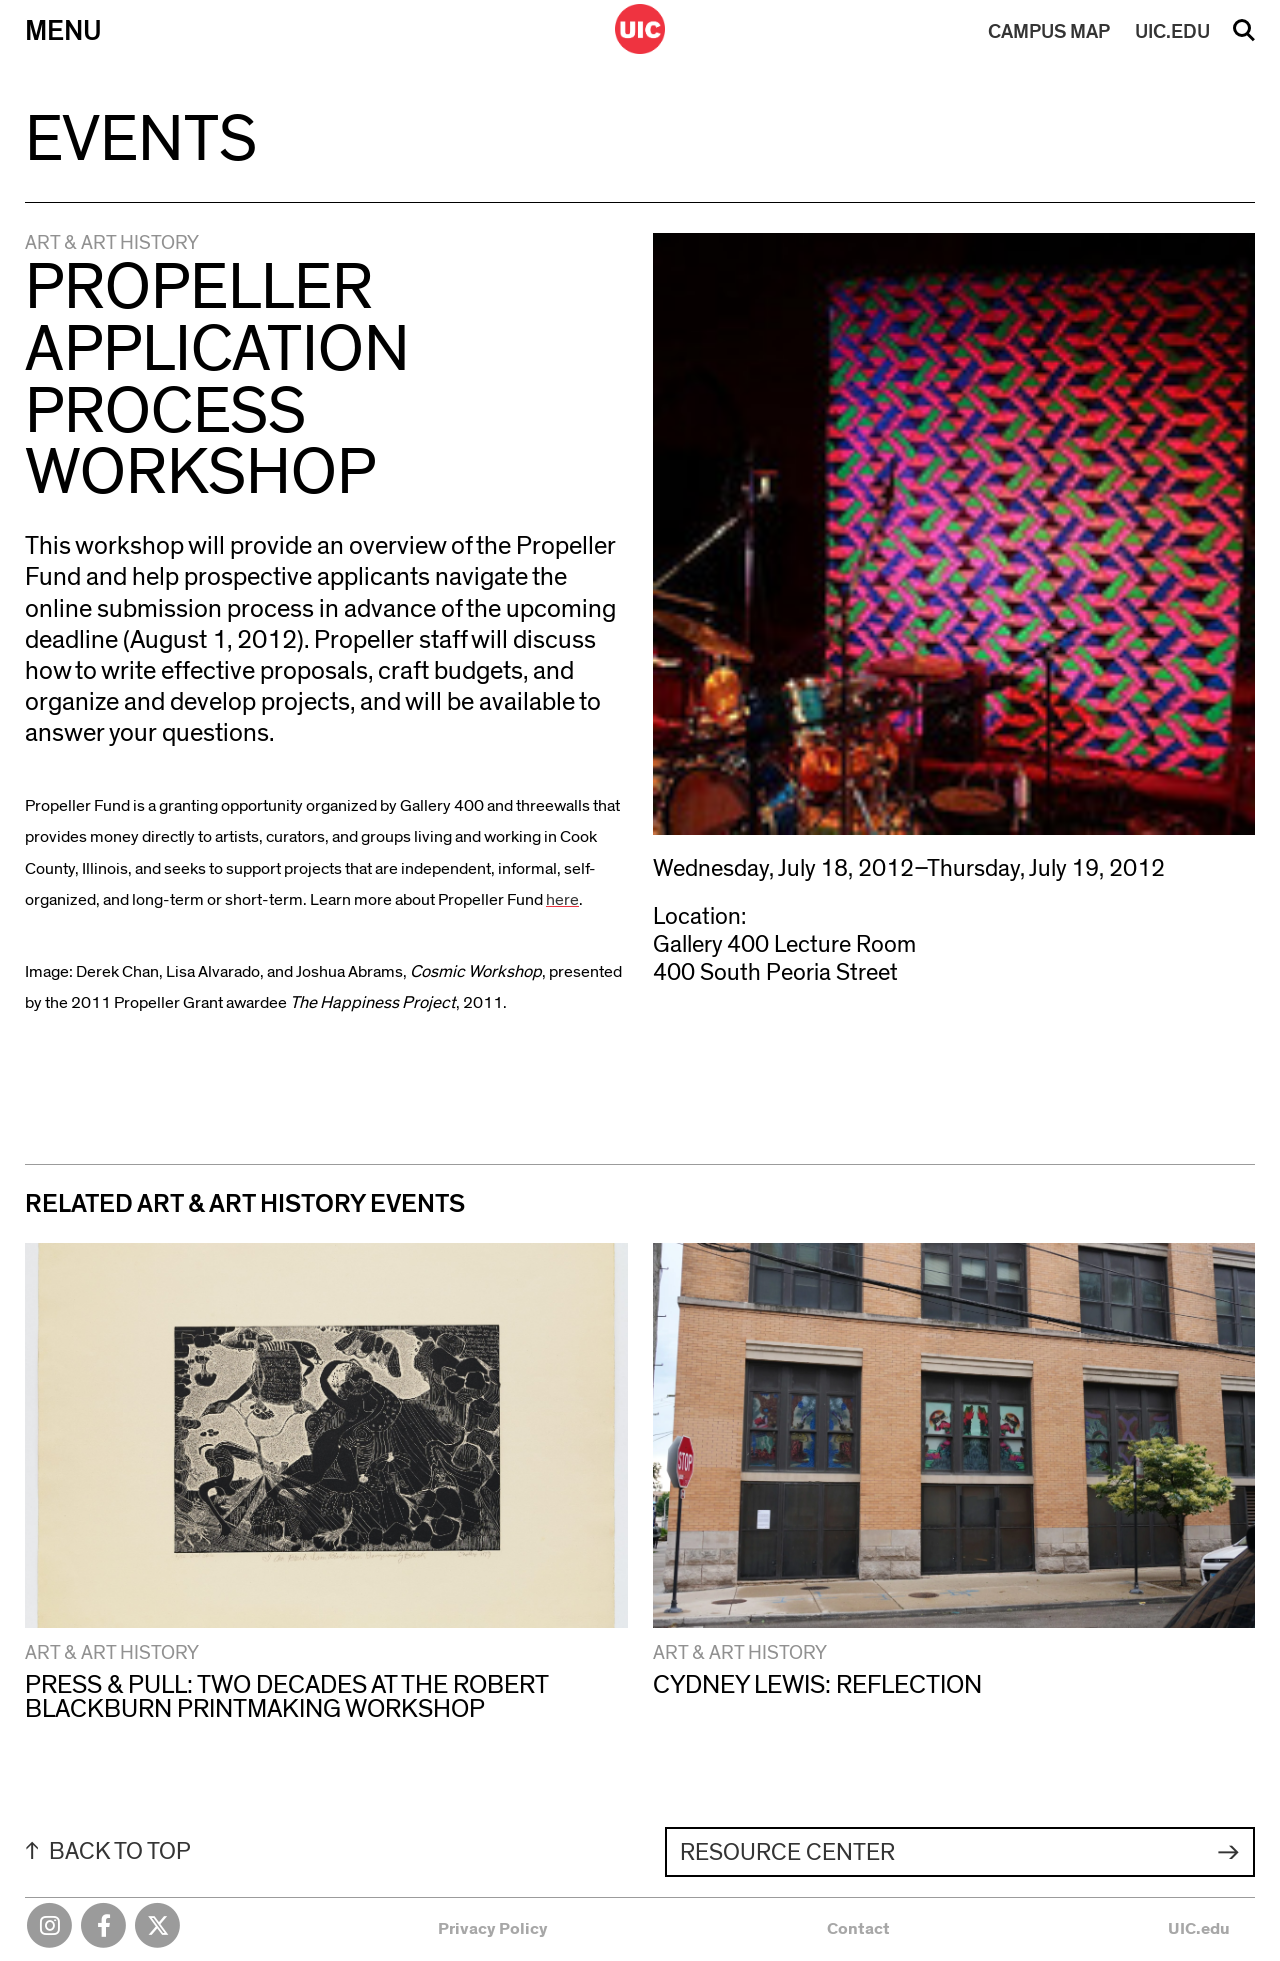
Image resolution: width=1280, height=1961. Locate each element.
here (562, 899)
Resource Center (787, 1853)
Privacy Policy (493, 1928)
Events (141, 140)
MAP (1049, 32)
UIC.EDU (1172, 32)
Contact (858, 1928)
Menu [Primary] (63, 31)
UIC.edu (1199, 1928)
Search (1244, 37)
